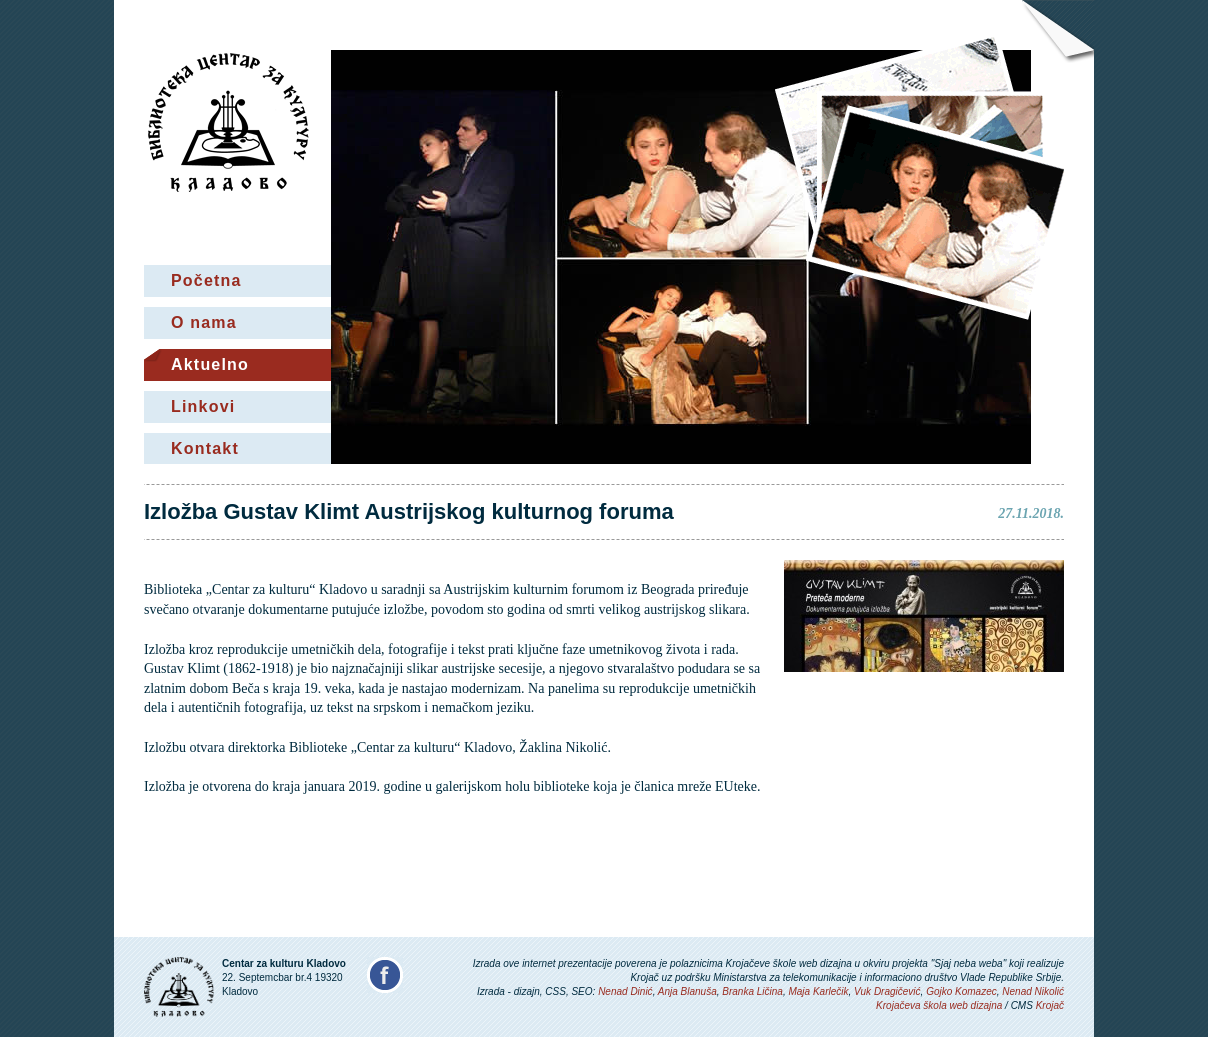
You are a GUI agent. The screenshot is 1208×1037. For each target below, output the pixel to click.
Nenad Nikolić (1033, 991)
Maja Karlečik (818, 991)
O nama (204, 322)
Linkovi (203, 406)
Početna (206, 280)
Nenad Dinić (625, 991)
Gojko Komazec (961, 991)
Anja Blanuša (687, 991)
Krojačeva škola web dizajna (939, 1005)
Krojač (1050, 1005)
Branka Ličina (752, 991)
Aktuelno (210, 364)
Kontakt (205, 448)
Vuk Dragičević (887, 991)
